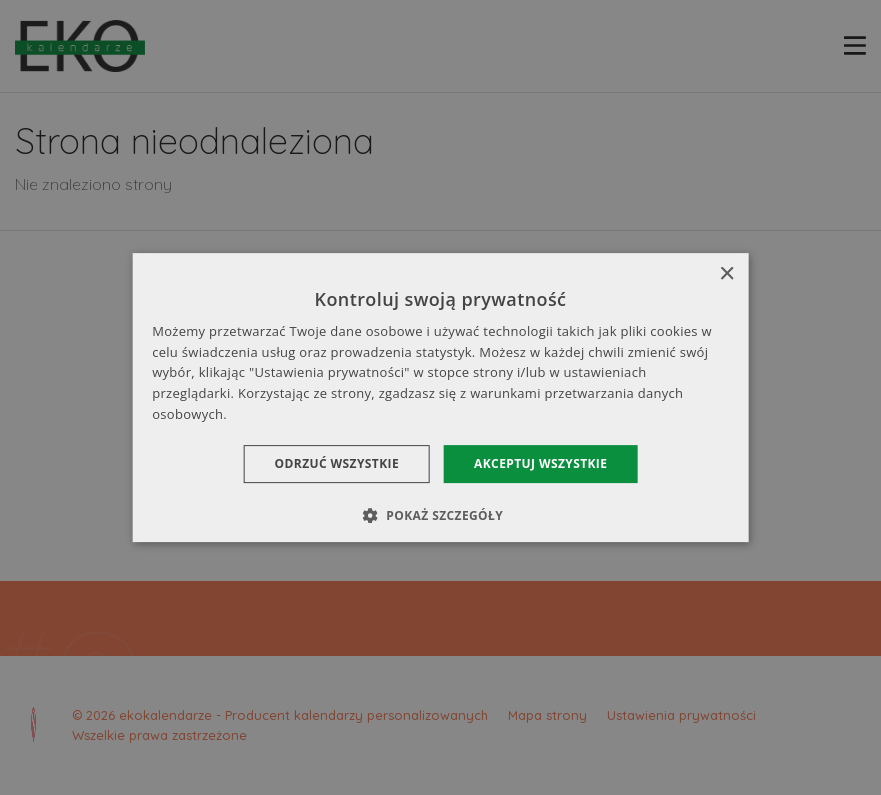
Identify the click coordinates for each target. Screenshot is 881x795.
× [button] (726, 274)
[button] (440, 515)
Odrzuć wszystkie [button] (337, 463)
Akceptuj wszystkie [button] (540, 463)
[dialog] (440, 398)
